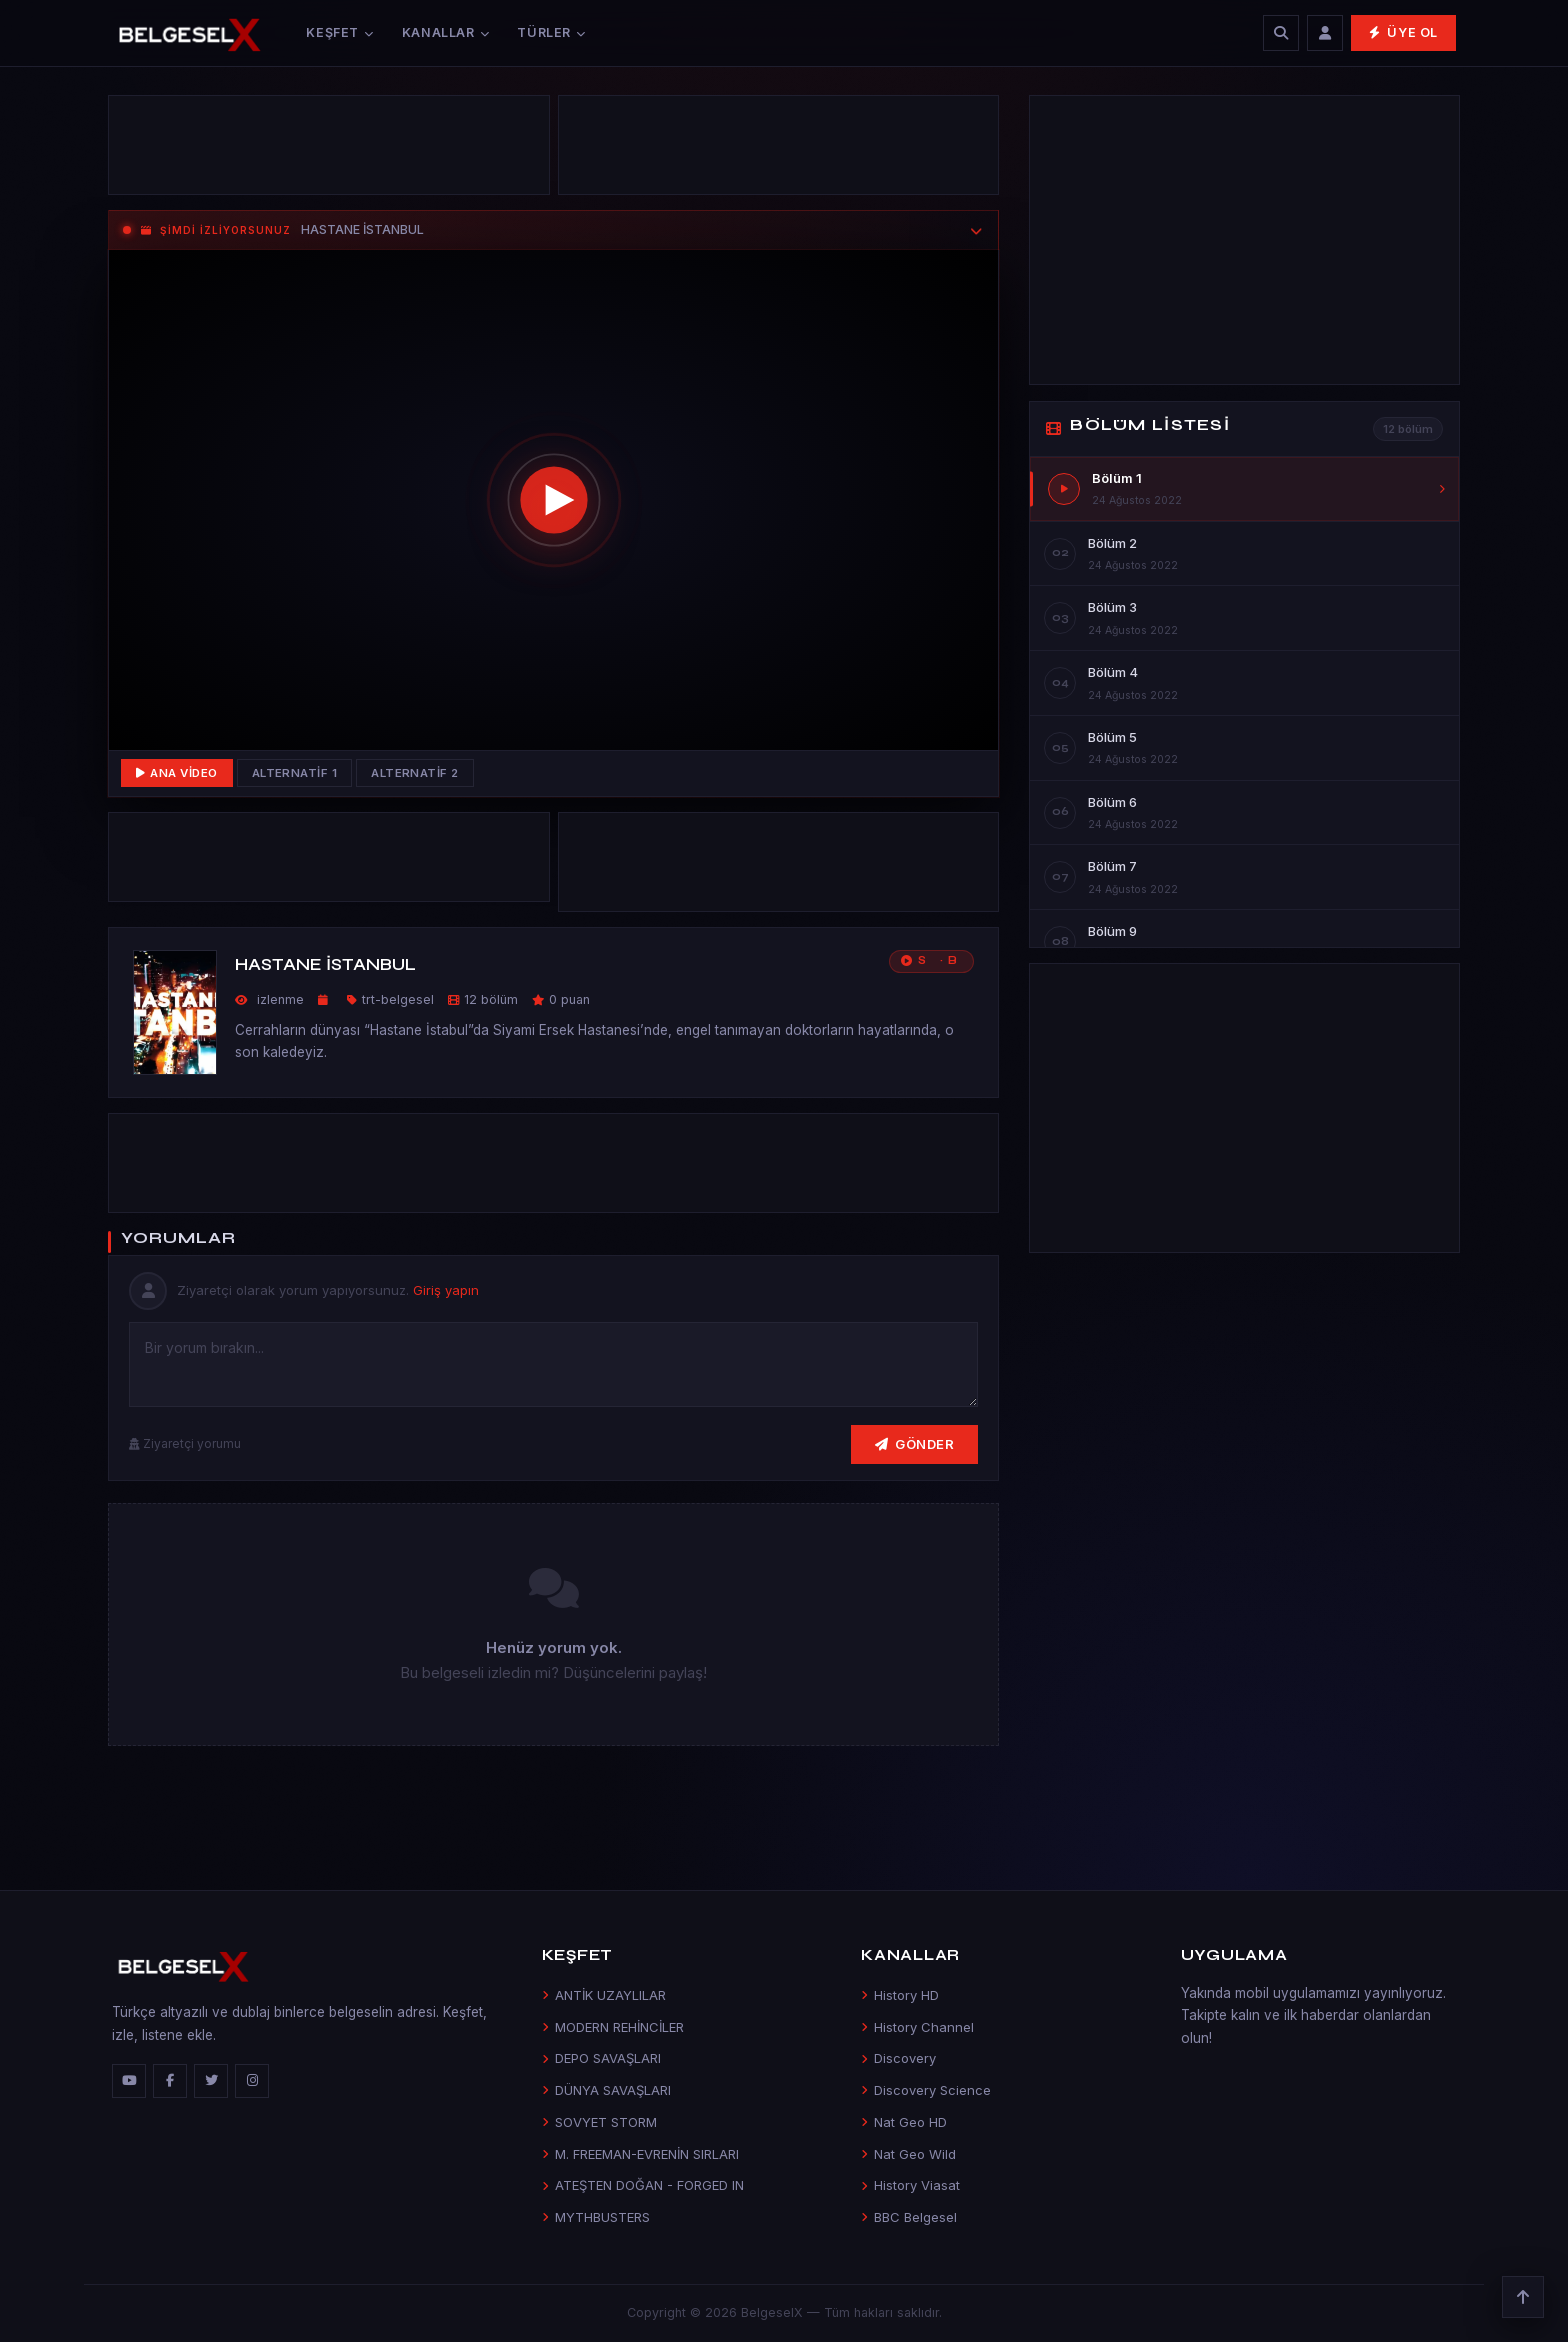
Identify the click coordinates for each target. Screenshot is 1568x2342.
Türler (551, 32)
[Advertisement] (329, 150)
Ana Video (177, 773)
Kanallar (446, 32)
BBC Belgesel (909, 2217)
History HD (900, 1995)
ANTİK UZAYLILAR (604, 1995)
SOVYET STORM (599, 2122)
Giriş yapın (446, 1290)
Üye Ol (1403, 32)
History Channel (917, 2027)
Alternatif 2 (415, 773)
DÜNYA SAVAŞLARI (606, 2090)
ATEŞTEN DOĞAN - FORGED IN (643, 2185)
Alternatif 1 (295, 773)
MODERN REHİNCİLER (613, 2027)
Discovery (898, 2058)
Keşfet (339, 32)
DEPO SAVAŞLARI (601, 2058)
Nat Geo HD (904, 2122)
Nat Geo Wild (908, 2154)
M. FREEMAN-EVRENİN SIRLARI (640, 2154)
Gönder (915, 1444)
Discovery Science (926, 2090)
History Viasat (910, 2185)
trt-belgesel (398, 999)
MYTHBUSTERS (596, 2217)
